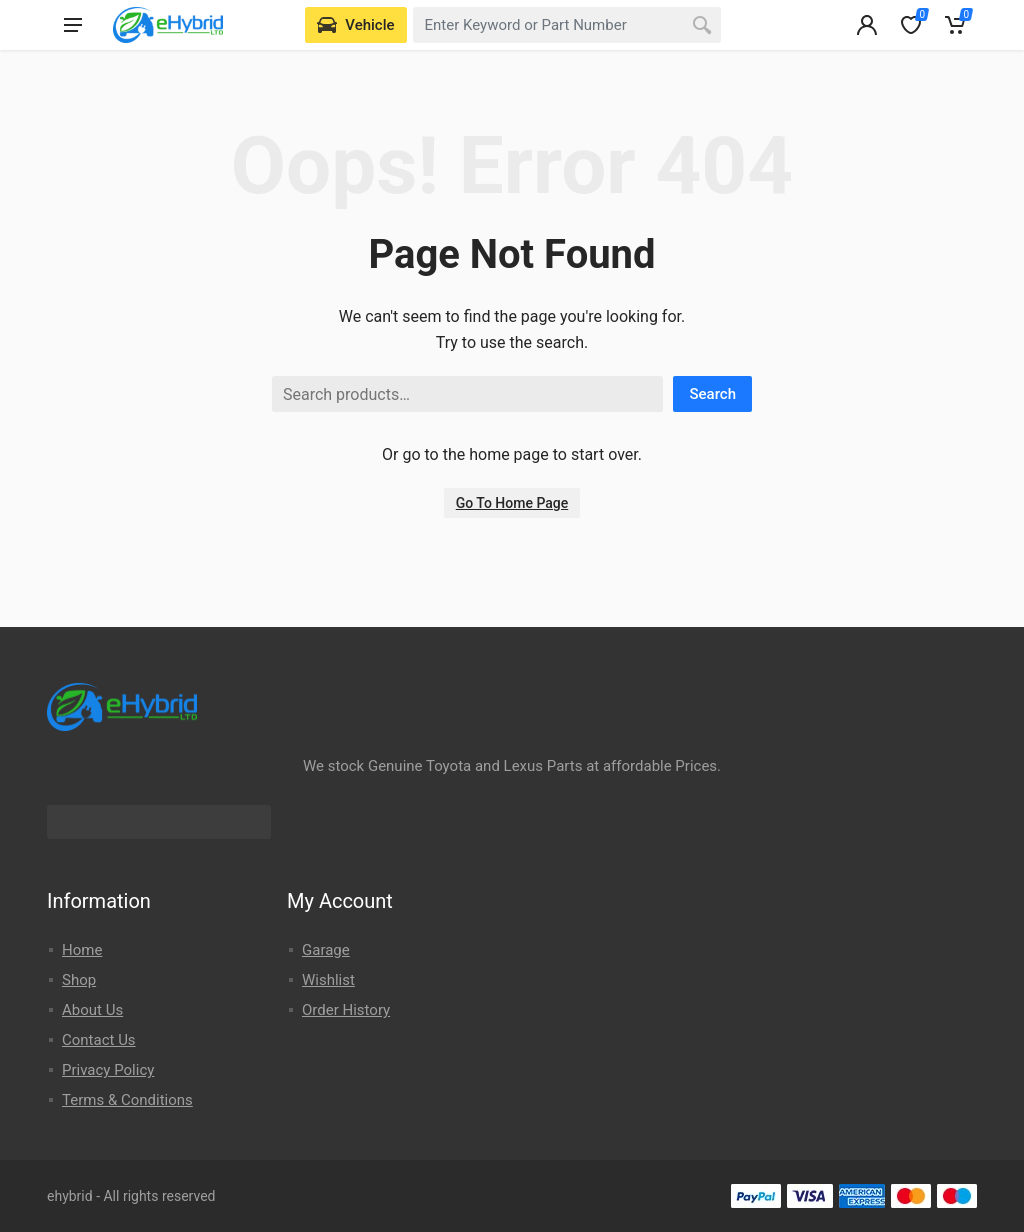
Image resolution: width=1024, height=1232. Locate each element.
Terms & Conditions (127, 1100)
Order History (346, 1010)
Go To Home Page (512, 503)
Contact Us (99, 1040)
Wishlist (328, 980)
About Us (92, 1010)
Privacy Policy (108, 1070)
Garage (326, 950)
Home (82, 950)
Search (712, 394)
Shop (79, 980)
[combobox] (567, 25)
